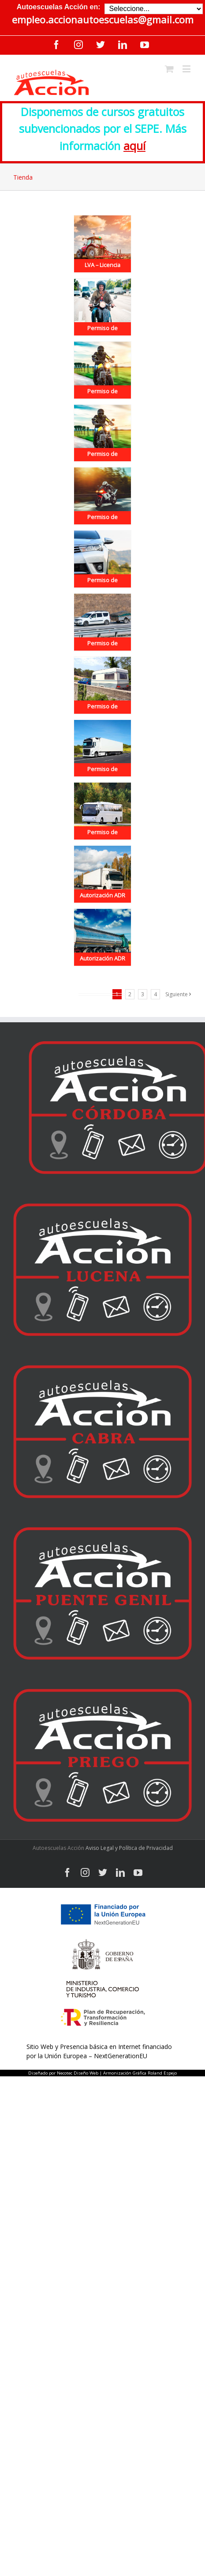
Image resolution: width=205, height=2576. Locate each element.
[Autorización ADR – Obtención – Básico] (102, 874)
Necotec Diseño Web (77, 2073)
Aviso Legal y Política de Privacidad (129, 1848)
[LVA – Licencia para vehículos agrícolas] (102, 243)
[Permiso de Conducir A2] (102, 433)
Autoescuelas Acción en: (59, 7)
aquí (134, 145)
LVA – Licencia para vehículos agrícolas (102, 275)
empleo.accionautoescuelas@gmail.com (103, 19)
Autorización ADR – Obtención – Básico (102, 905)
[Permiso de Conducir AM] (102, 307)
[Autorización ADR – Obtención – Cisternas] (102, 937)
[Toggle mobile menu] (187, 68)
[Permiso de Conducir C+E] (102, 748)
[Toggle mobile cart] (169, 68)
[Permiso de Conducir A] (102, 495)
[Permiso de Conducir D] (102, 811)
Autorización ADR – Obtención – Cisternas (102, 968)
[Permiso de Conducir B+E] (102, 685)
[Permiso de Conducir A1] (102, 370)
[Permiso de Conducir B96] (102, 622)
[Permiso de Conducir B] (102, 559)
